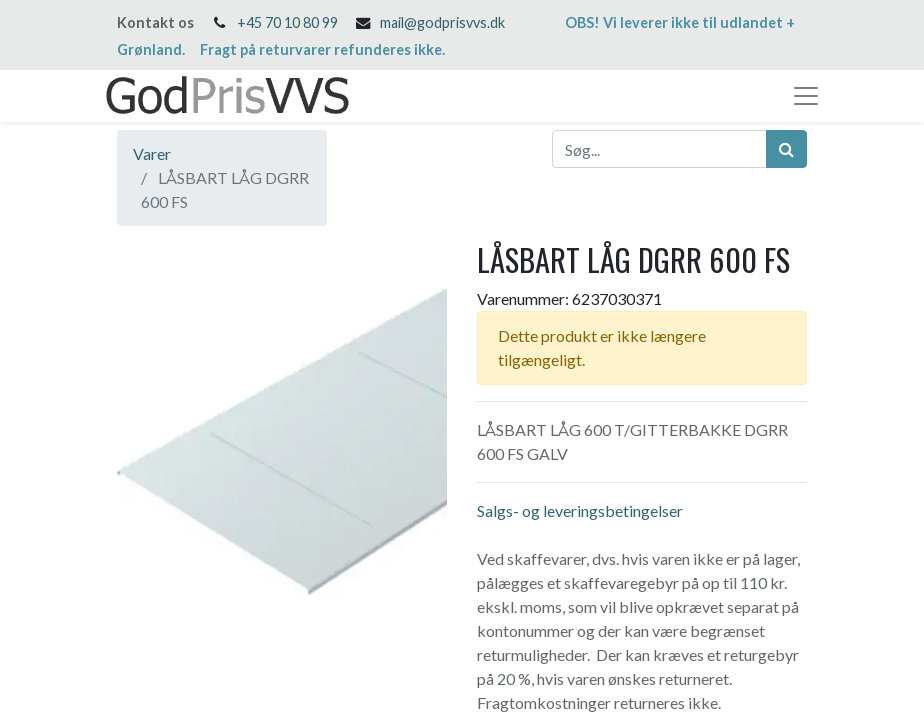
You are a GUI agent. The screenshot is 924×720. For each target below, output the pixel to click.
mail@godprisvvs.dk (442, 22)
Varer (152, 153)
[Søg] (786, 149)
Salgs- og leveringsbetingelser (580, 510)
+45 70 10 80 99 (287, 22)
